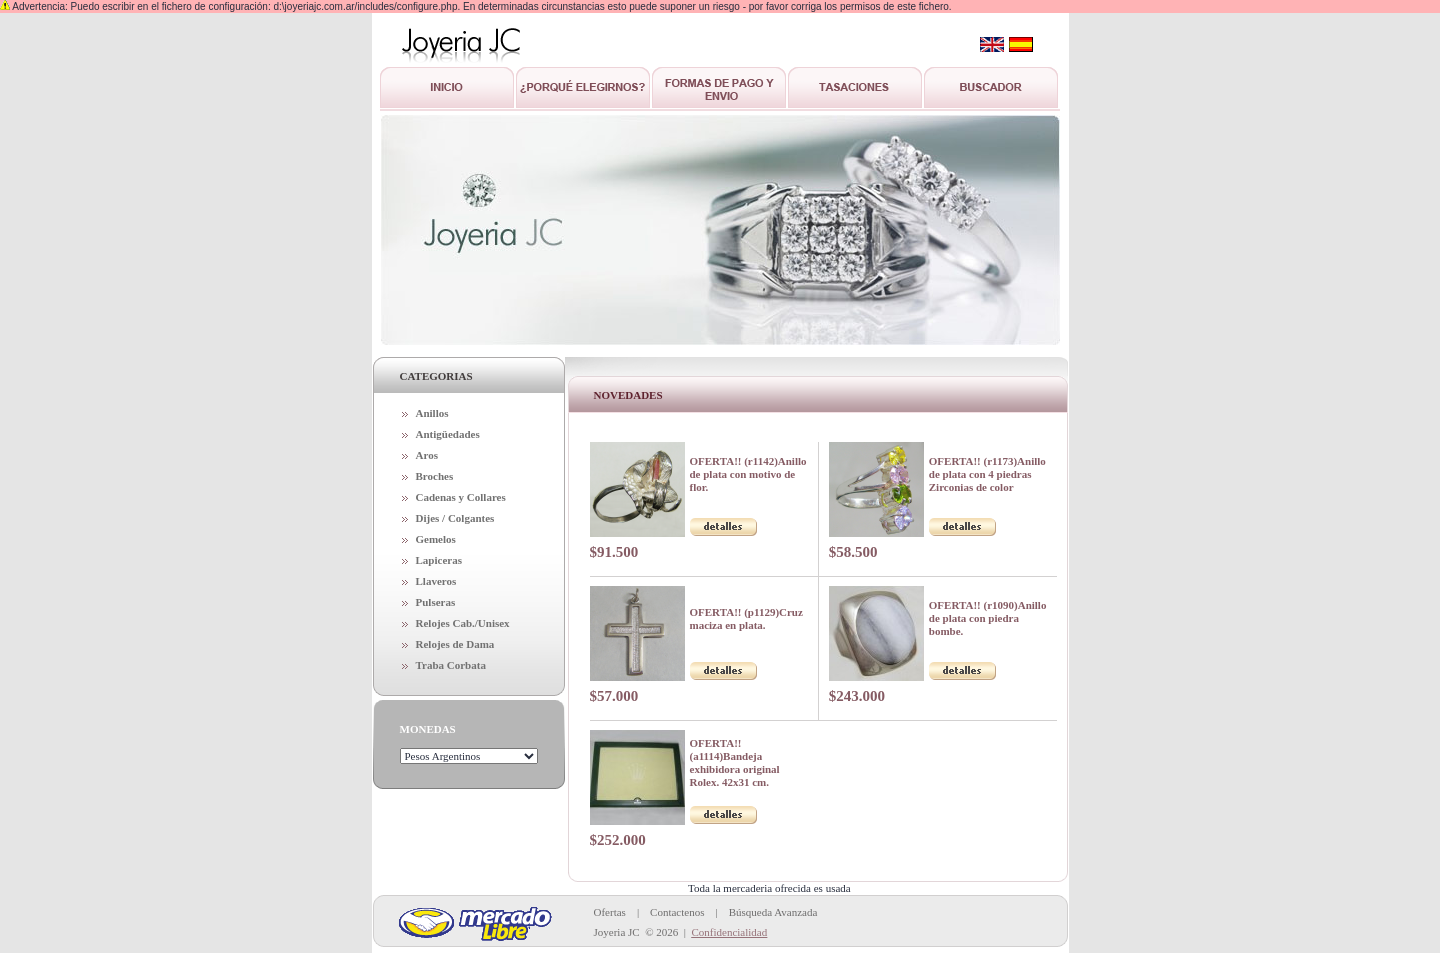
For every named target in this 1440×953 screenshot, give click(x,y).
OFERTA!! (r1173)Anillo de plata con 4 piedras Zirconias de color (987, 474)
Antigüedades (448, 434)
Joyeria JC (617, 932)
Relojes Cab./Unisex (463, 623)
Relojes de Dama (455, 644)
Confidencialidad (729, 932)
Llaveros (436, 581)
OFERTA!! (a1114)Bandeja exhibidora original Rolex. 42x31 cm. (735, 762)
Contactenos (677, 912)
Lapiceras (439, 560)
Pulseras (436, 602)
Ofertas (610, 912)
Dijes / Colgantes (455, 518)
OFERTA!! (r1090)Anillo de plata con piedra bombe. (988, 618)
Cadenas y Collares (461, 497)
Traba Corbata (451, 665)
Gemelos (436, 539)
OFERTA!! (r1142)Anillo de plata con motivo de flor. (748, 474)
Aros (427, 455)
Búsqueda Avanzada (773, 912)
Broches (435, 476)
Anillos (432, 413)
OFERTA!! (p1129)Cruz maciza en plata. (746, 618)
